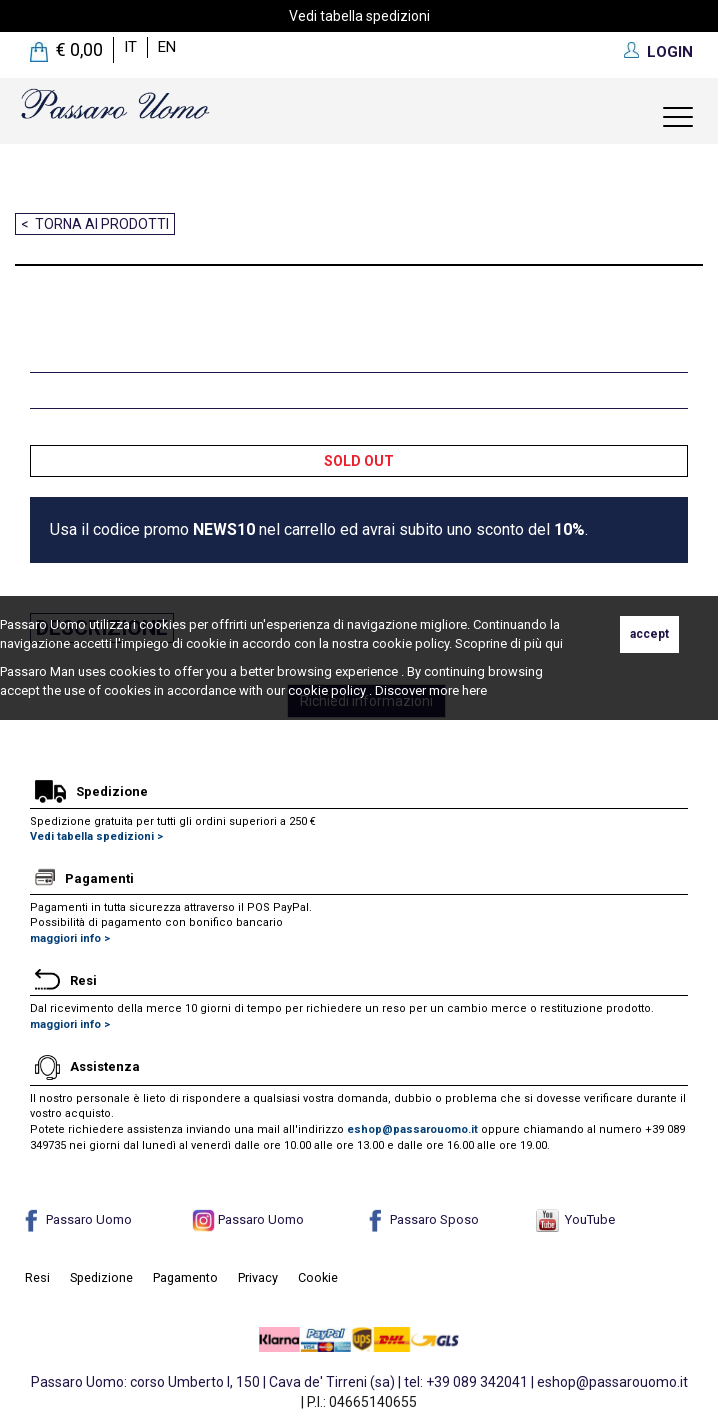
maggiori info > (70, 938)
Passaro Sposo (421, 1219)
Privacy (258, 1277)
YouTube (575, 1219)
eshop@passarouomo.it (412, 1129)
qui (554, 643)
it (130, 47)
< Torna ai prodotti (95, 224)
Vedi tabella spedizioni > (96, 836)
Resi (37, 1277)
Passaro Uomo (76, 1219)
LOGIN (670, 52)
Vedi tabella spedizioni (359, 16)
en (167, 47)
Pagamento (185, 1277)
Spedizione (101, 1277)
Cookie (318, 1277)
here (474, 690)
